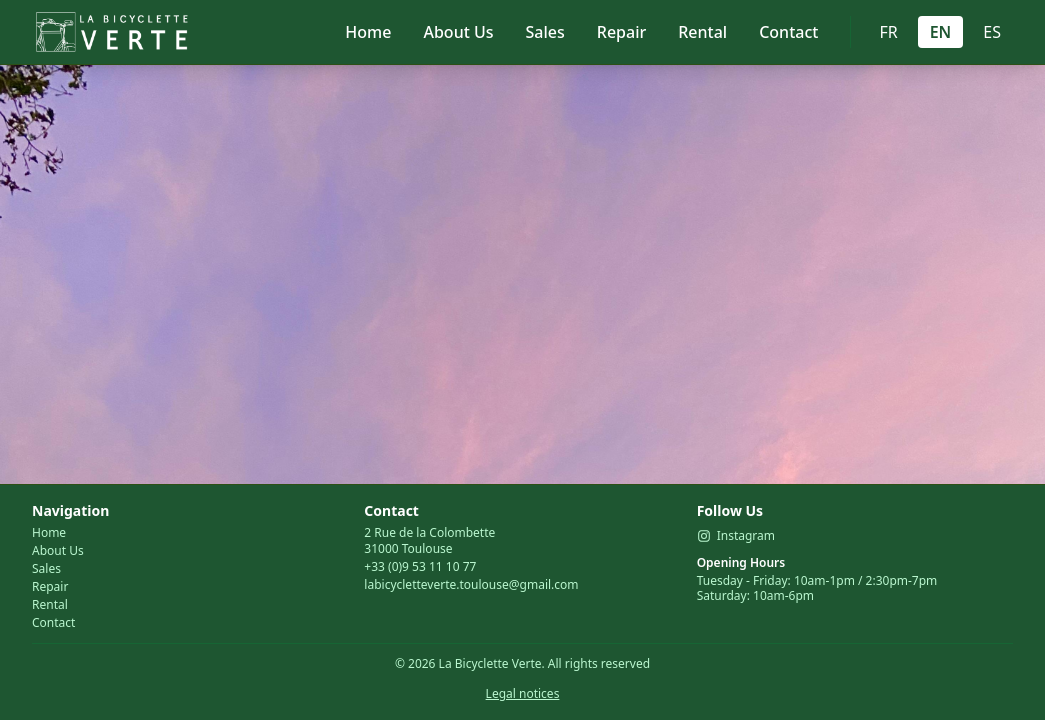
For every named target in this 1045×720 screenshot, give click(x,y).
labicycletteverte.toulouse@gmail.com (471, 584)
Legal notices (523, 693)
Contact (788, 32)
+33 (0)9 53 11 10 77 (420, 566)
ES (992, 32)
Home (368, 32)
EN (941, 32)
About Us (458, 32)
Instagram (736, 536)
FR (888, 32)
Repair (621, 32)
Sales (545, 32)
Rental (702, 32)
